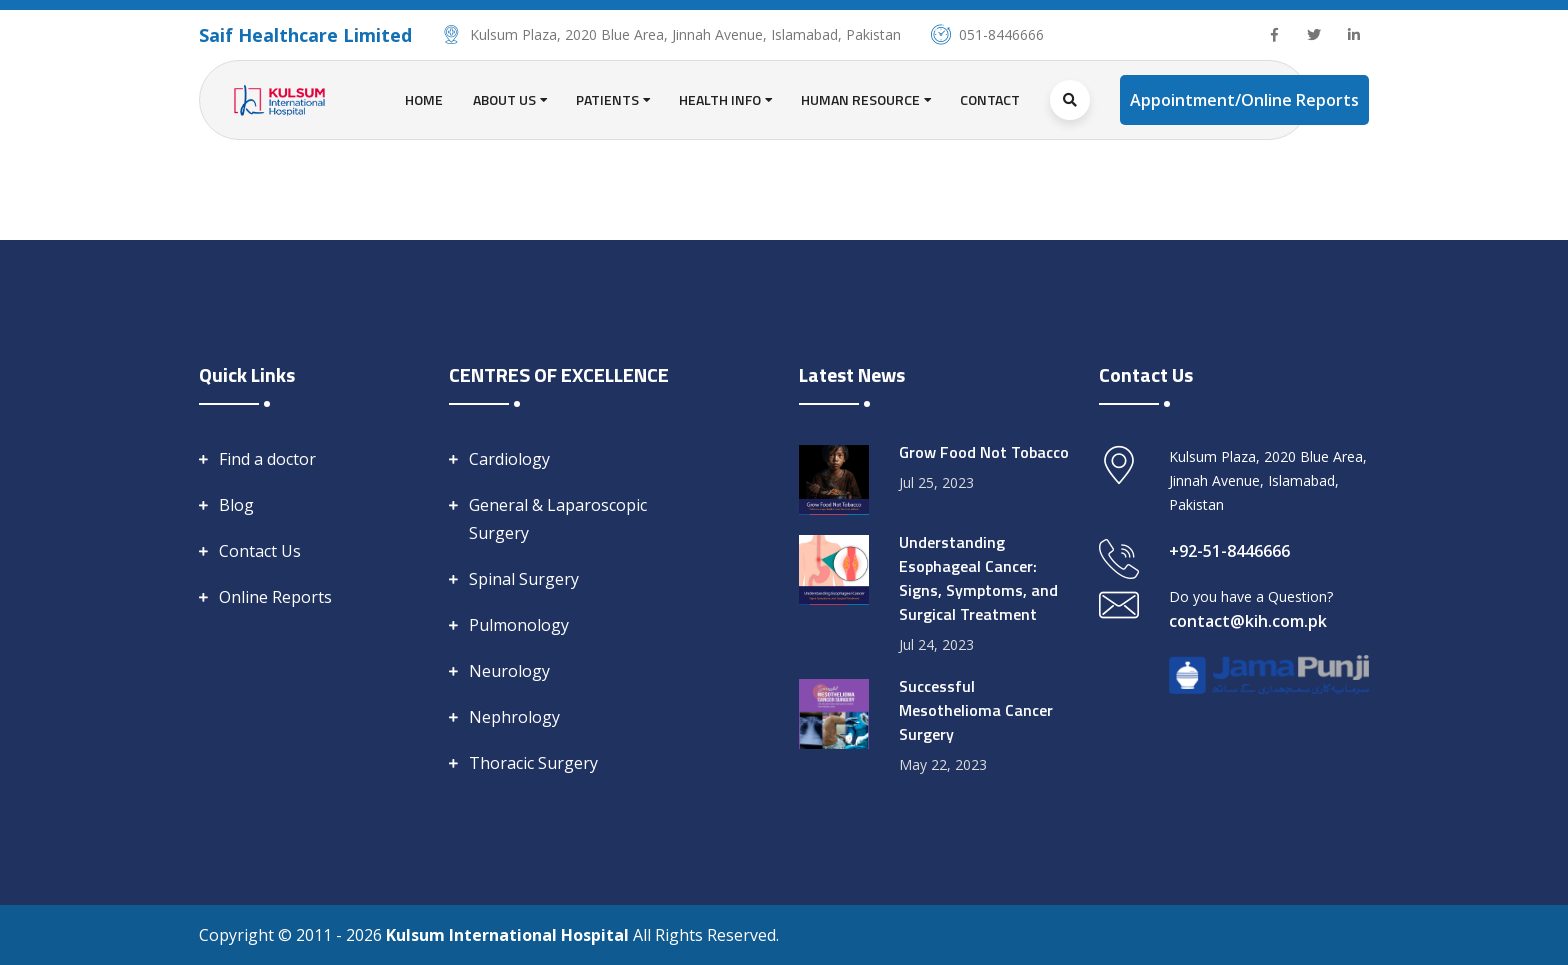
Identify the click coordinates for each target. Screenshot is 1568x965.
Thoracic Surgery (533, 763)
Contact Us (260, 551)
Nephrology (514, 717)
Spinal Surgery (524, 579)
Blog (236, 505)
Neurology (509, 671)
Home (424, 99)
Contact (990, 99)
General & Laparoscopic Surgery (558, 519)
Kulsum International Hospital (509, 935)
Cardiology (509, 459)
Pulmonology (519, 625)
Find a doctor (267, 459)
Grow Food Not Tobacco (984, 452)
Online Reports (275, 597)
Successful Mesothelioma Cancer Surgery (976, 710)
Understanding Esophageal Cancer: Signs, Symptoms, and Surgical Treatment (978, 578)
